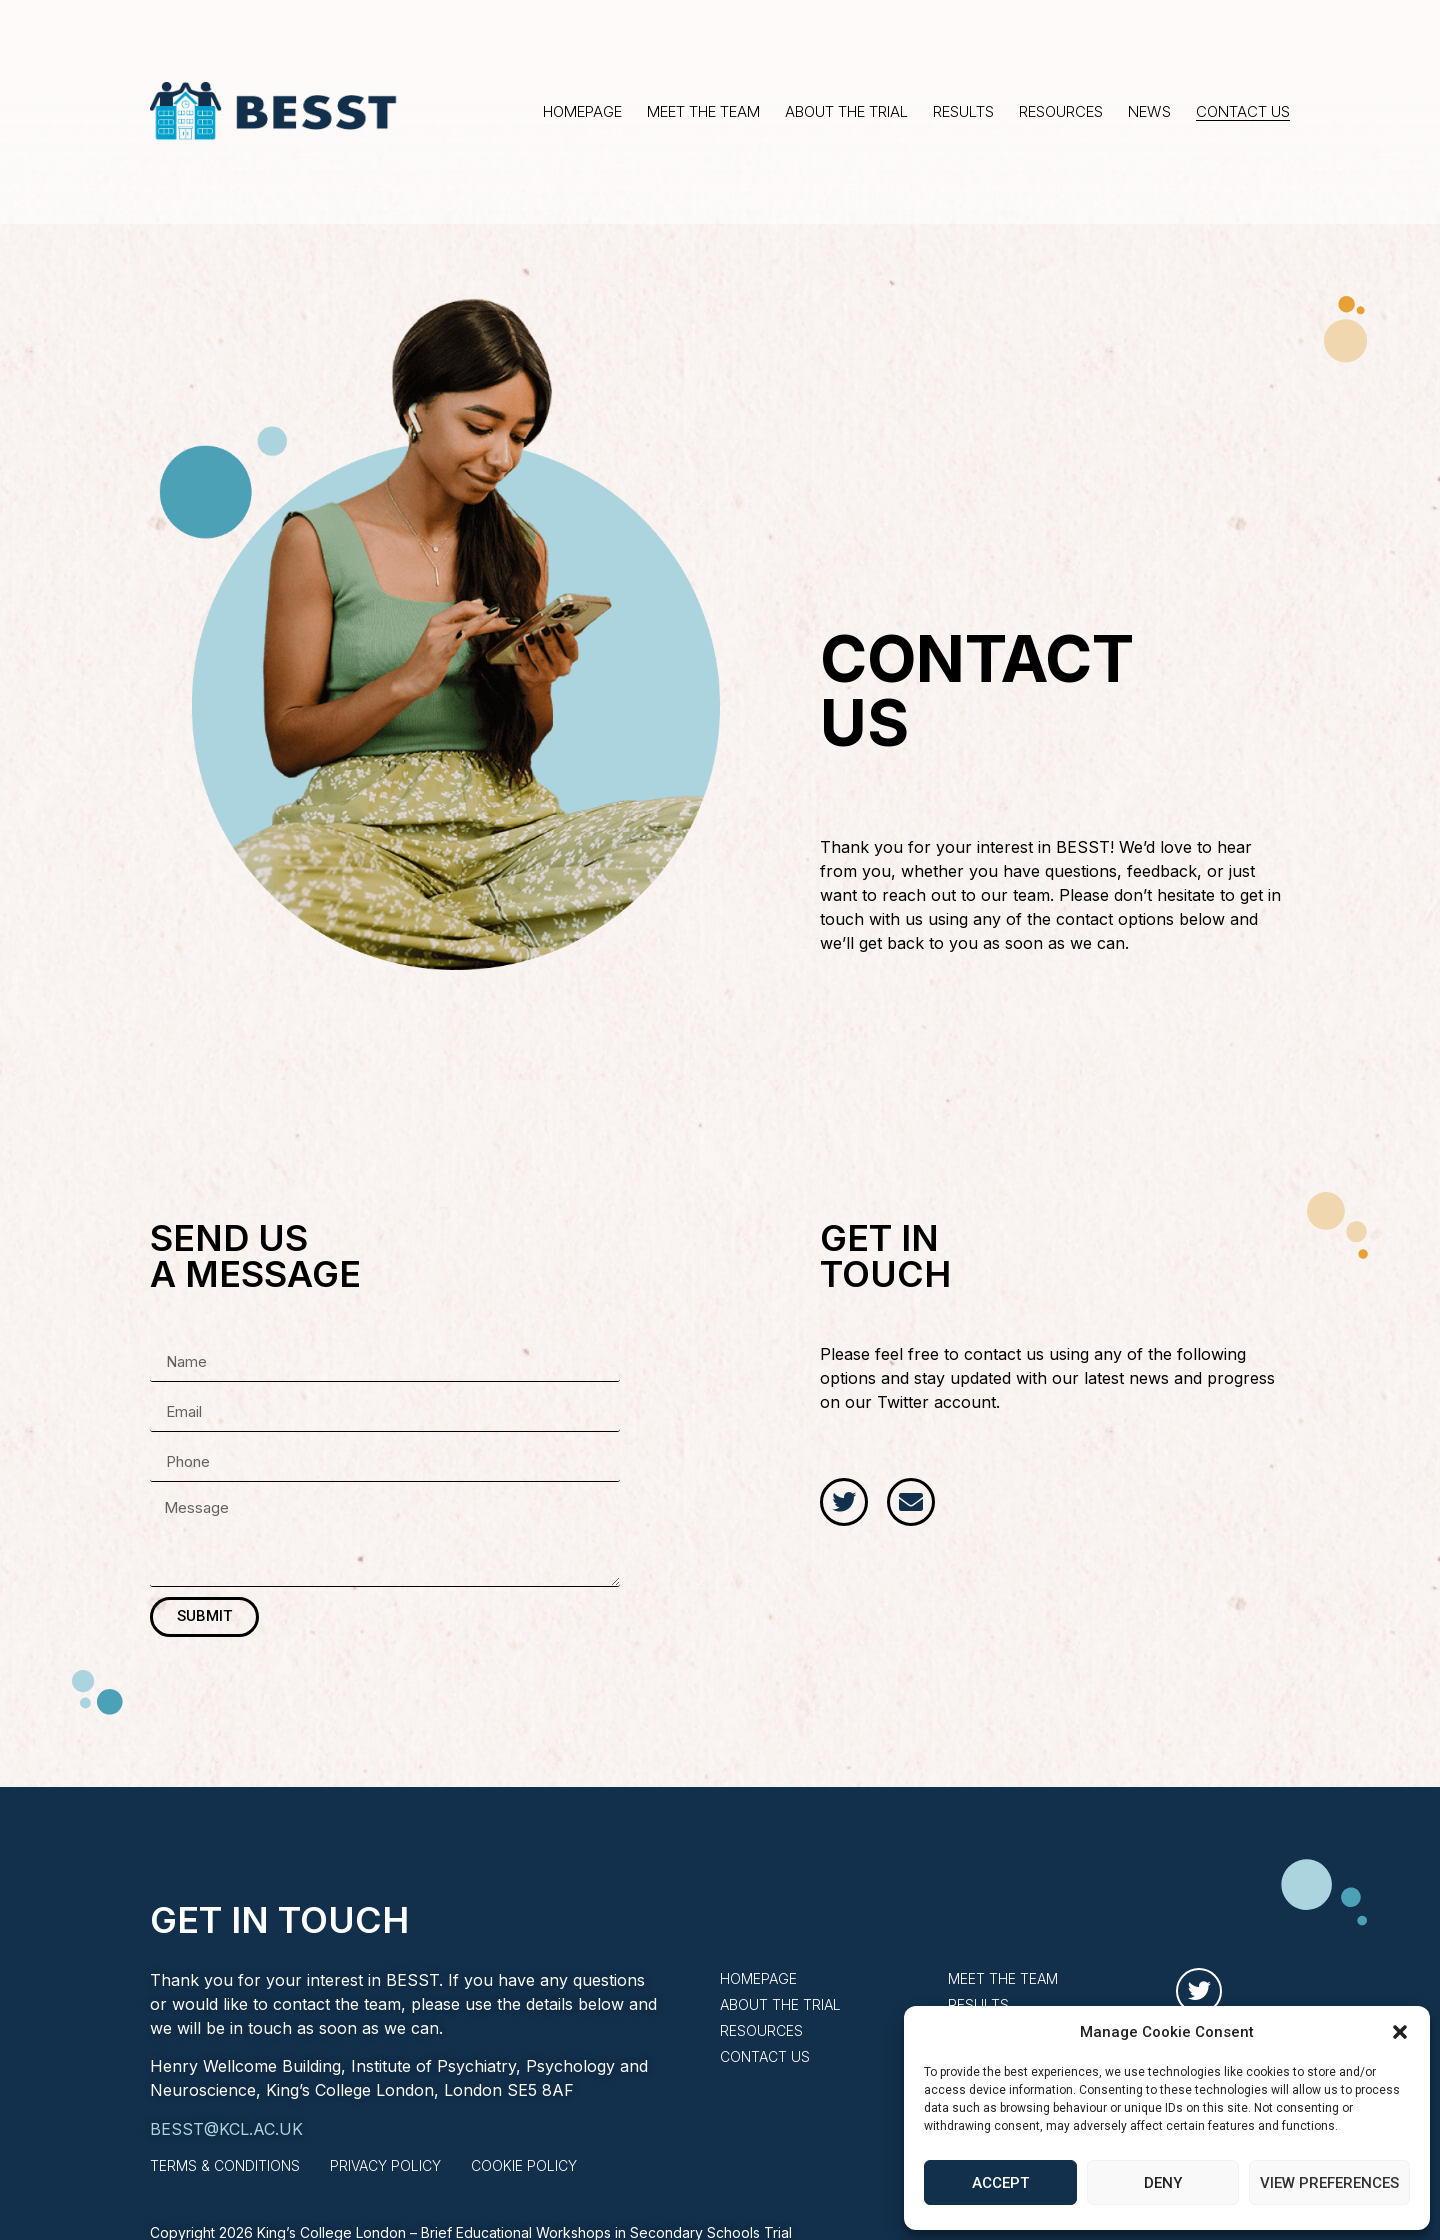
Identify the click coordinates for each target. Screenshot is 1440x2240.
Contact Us (1243, 112)
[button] (1400, 2032)
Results (963, 112)
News (1149, 112)
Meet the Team (703, 112)
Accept (1000, 2183)
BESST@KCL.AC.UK (226, 2129)
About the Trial (846, 112)
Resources (1061, 112)
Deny (1163, 2183)
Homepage (582, 112)
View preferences (1329, 2183)
